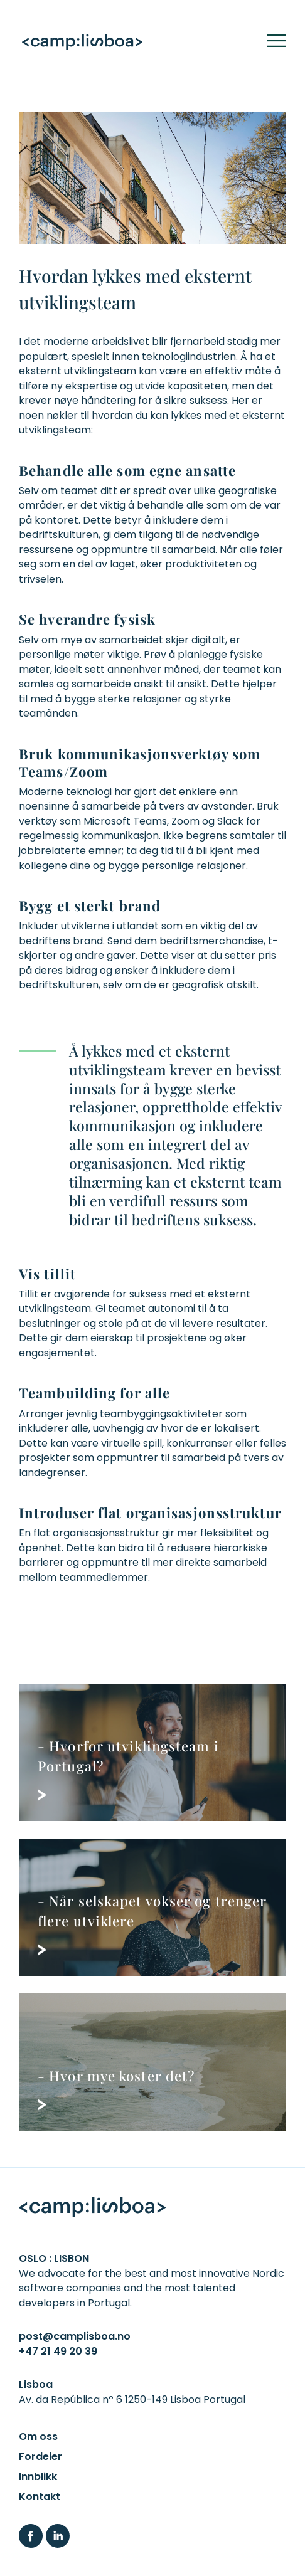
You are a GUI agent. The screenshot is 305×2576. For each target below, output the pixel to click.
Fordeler (40, 2456)
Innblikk (38, 2476)
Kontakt (39, 2496)
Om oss (38, 2436)
